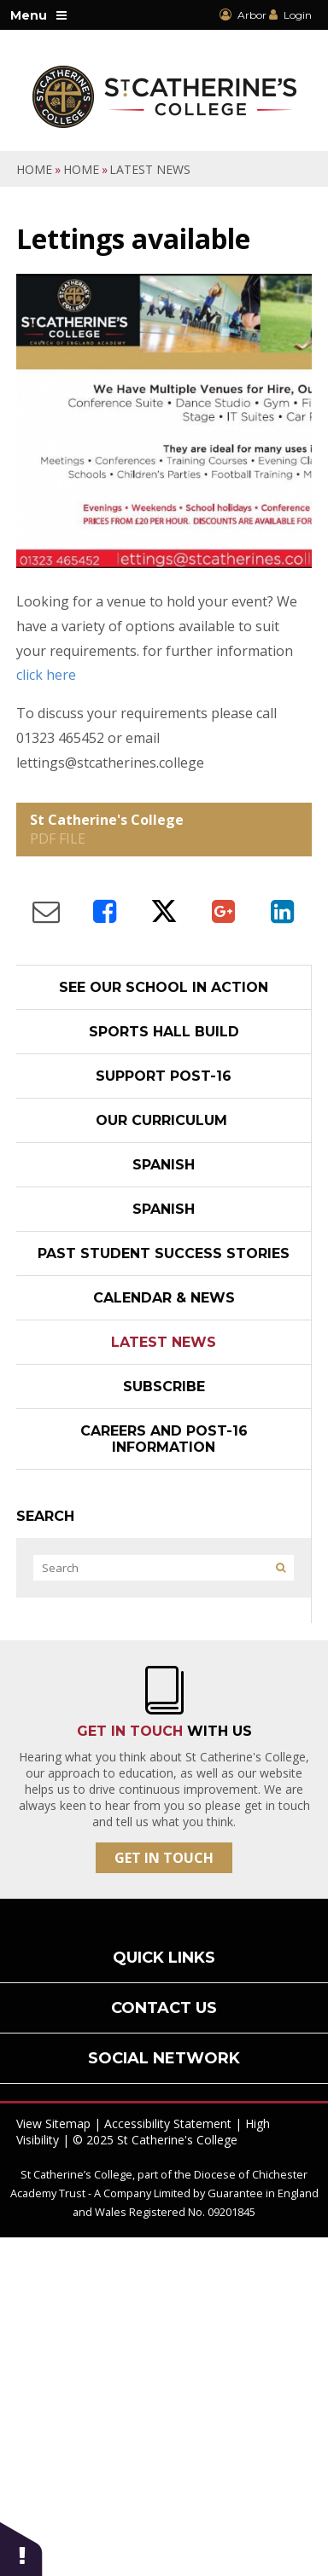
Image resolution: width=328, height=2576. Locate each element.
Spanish (163, 1165)
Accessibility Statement (167, 2123)
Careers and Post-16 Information (164, 1439)
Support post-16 (163, 1076)
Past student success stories (164, 1253)
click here (46, 674)
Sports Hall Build (164, 1032)
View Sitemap (53, 2123)
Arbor (243, 15)
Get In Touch (164, 1857)
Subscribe (164, 1386)
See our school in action (163, 987)
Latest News (149, 169)
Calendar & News (164, 1298)
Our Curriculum (163, 1120)
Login (298, 15)
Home (34, 169)
